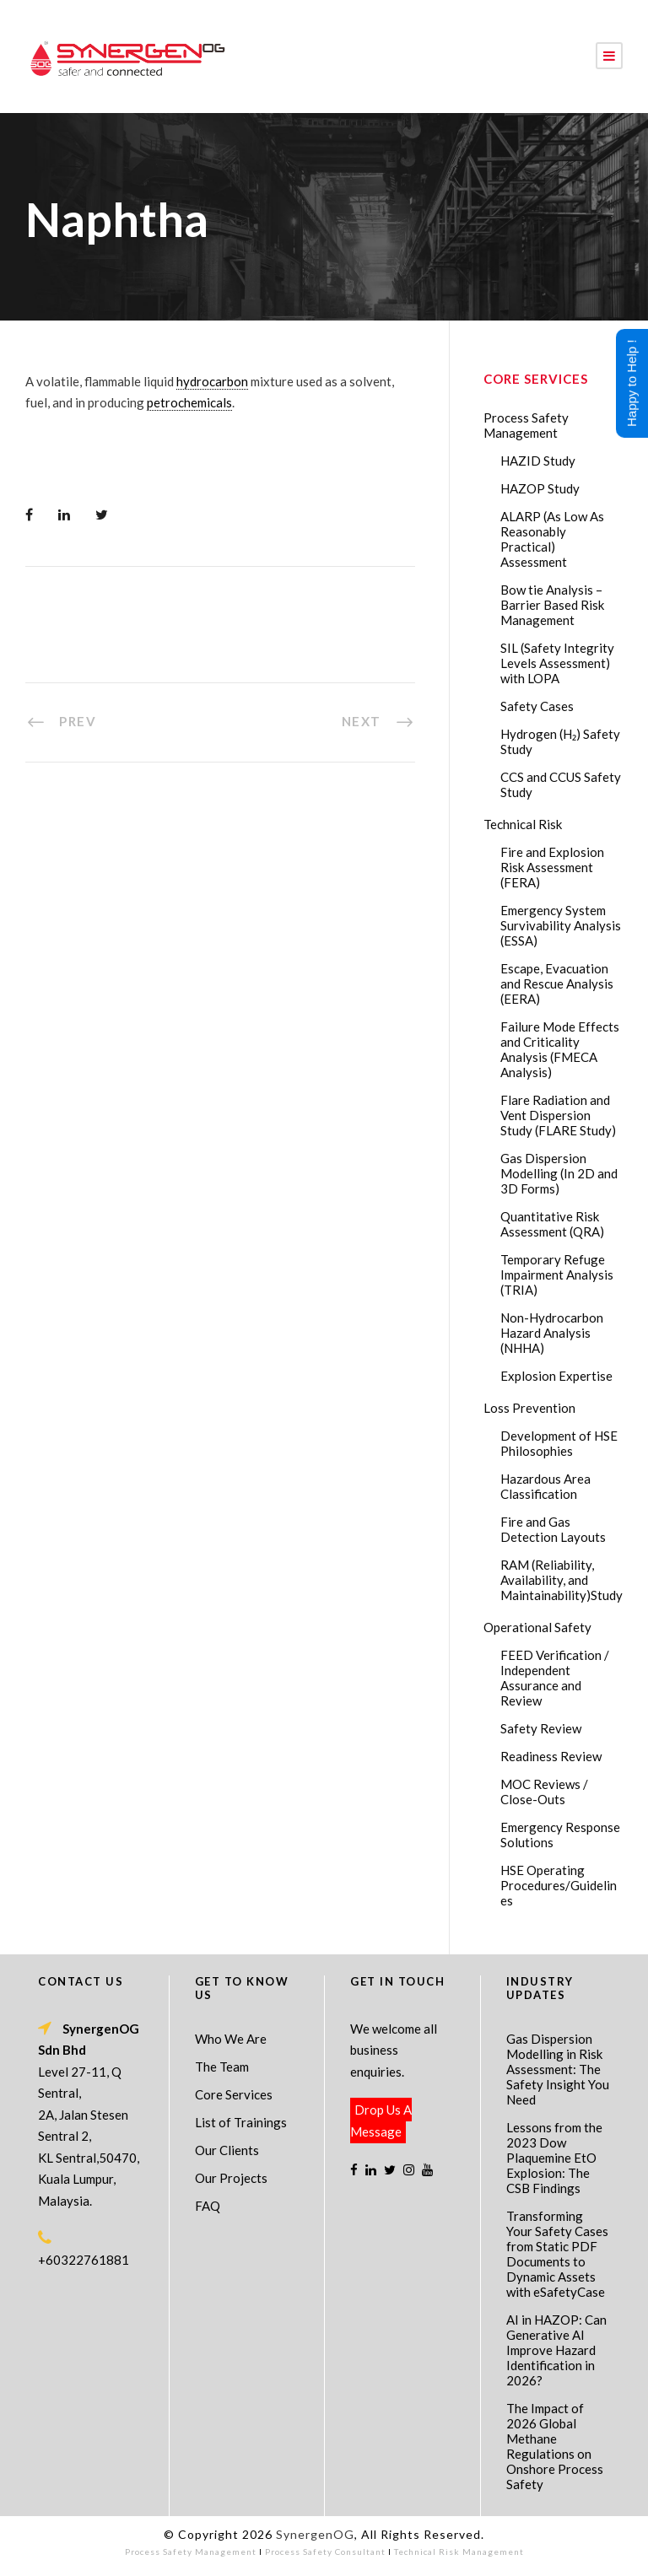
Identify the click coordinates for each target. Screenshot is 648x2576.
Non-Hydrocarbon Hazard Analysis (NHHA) (551, 1332)
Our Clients (227, 2150)
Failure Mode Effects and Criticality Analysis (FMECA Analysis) (559, 1049)
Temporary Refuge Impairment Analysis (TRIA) (556, 1274)
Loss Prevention (529, 1407)
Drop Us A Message (381, 2120)
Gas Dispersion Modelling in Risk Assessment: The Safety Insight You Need (557, 2069)
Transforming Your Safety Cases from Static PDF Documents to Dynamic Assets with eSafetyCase (557, 2253)
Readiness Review (551, 1756)
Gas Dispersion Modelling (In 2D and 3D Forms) (559, 1173)
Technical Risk (522, 824)
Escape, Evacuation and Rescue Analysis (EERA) (556, 983)
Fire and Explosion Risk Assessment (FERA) (552, 867)
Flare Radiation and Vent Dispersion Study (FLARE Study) (558, 1115)
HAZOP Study (540, 488)
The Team (222, 2066)
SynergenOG (315, 2534)
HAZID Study (537, 460)
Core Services (234, 2094)
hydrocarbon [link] (212, 381)
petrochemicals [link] (189, 402)
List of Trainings (241, 2122)
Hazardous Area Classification (545, 1486)
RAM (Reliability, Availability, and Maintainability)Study (561, 1580)
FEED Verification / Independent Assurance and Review (554, 1677)
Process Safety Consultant (325, 2551)
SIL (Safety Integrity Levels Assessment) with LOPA (557, 663)
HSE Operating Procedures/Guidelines (558, 1885)
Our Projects (231, 2177)
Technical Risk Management (459, 2551)
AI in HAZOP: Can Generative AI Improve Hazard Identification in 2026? (556, 2350)
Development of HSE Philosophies (559, 1443)
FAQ (207, 2205)
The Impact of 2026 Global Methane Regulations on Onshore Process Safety (554, 2446)
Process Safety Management (526, 425)
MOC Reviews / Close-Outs (544, 1791)
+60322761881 (83, 2259)
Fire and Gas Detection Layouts (553, 1529)
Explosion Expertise (556, 1375)
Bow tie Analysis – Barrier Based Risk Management (552, 605)
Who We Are (231, 2038)
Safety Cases (537, 706)
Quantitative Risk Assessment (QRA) (552, 1224)
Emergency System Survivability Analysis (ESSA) (560, 925)
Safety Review (540, 1728)
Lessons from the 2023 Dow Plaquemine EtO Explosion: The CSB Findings (554, 2158)
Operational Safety (537, 1627)
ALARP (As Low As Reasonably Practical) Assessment (552, 539)
